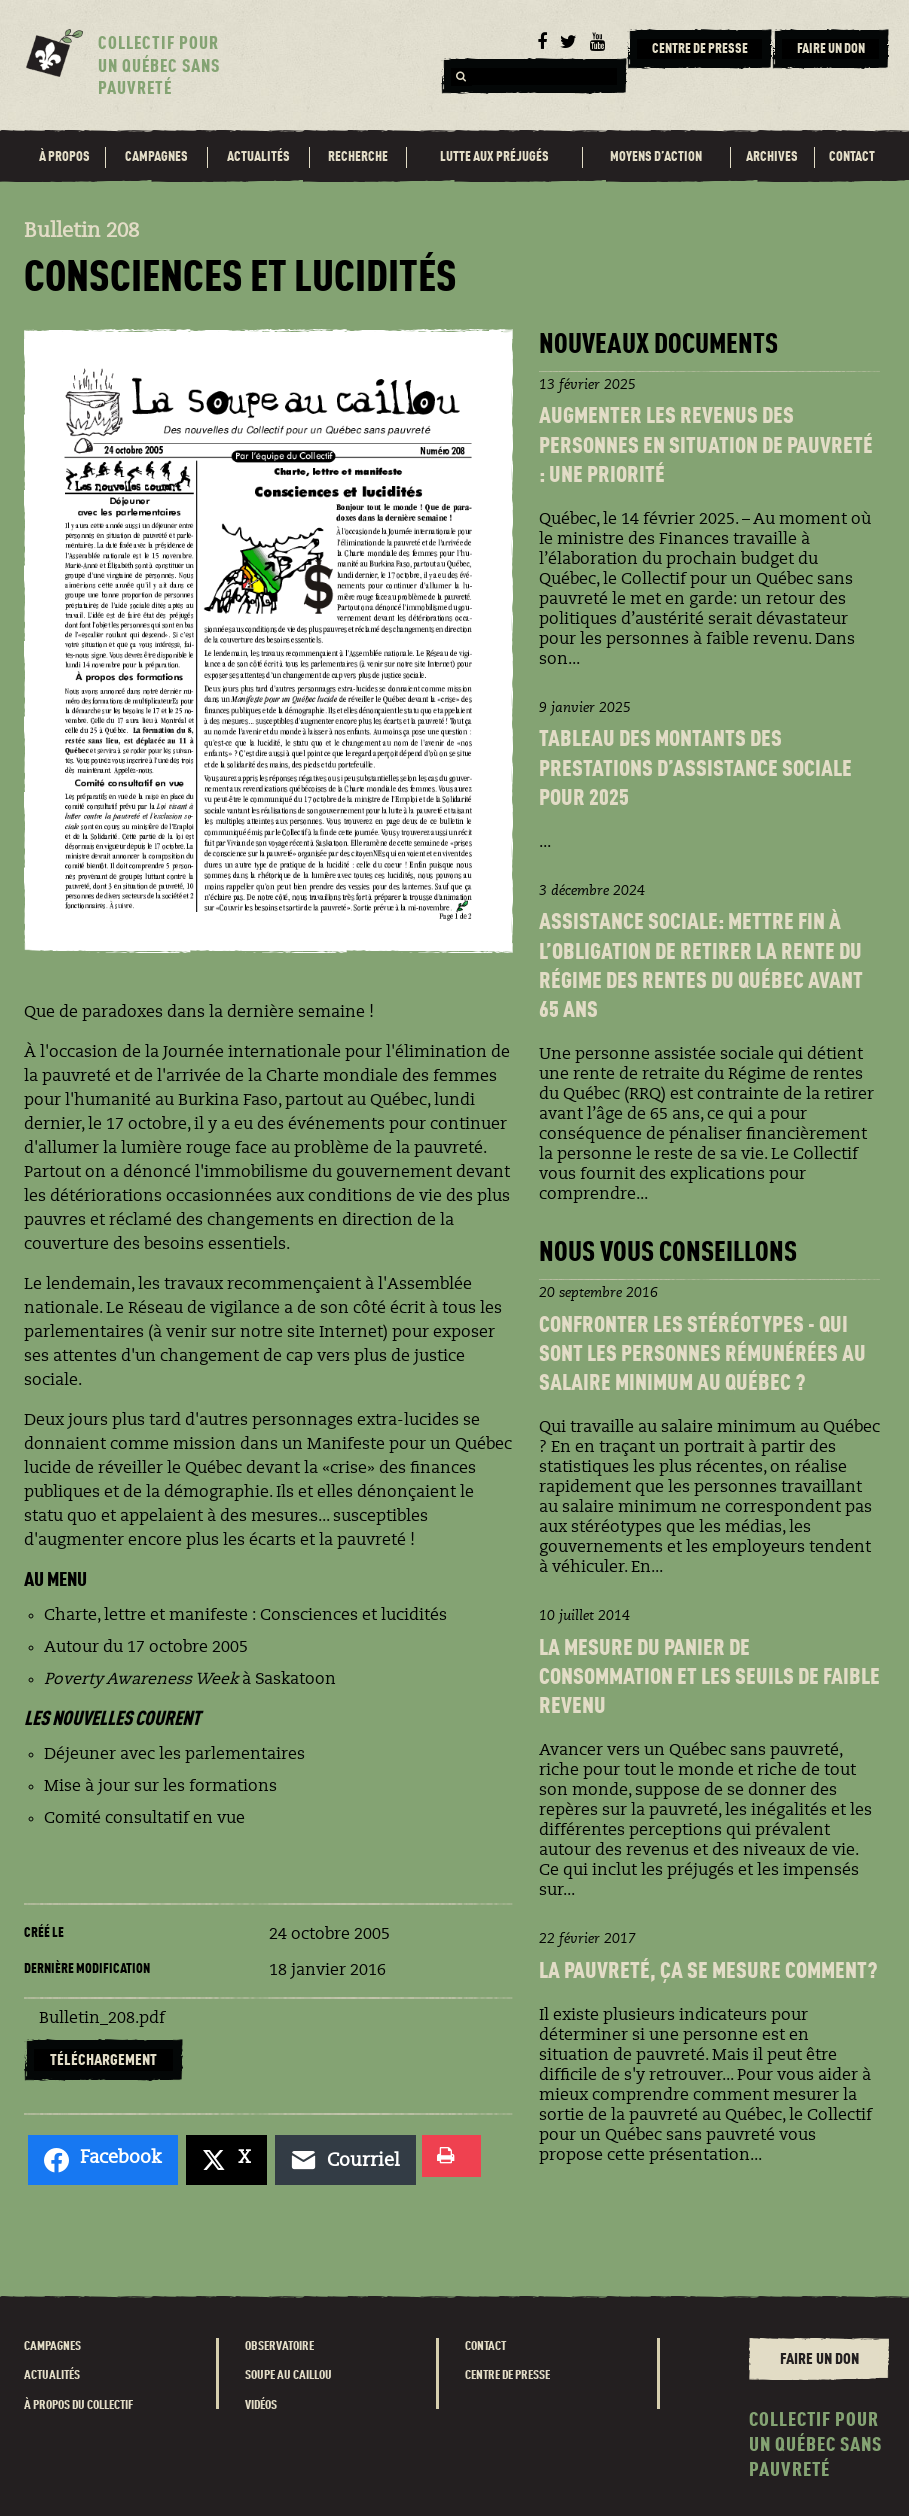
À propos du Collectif (78, 2405)
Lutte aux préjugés (494, 157)
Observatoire (279, 2346)
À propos (64, 157)
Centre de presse (507, 2375)
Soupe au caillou (288, 2375)
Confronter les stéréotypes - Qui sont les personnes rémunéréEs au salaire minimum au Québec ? (702, 1355)
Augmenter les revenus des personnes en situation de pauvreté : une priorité (706, 446)
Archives (772, 157)
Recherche (358, 157)
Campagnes (156, 157)
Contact (852, 157)
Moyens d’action (656, 157)
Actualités (258, 157)
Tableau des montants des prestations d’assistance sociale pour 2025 (695, 769)
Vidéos (261, 2405)
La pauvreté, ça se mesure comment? (708, 1972)
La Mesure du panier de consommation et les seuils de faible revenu (709, 1678)
